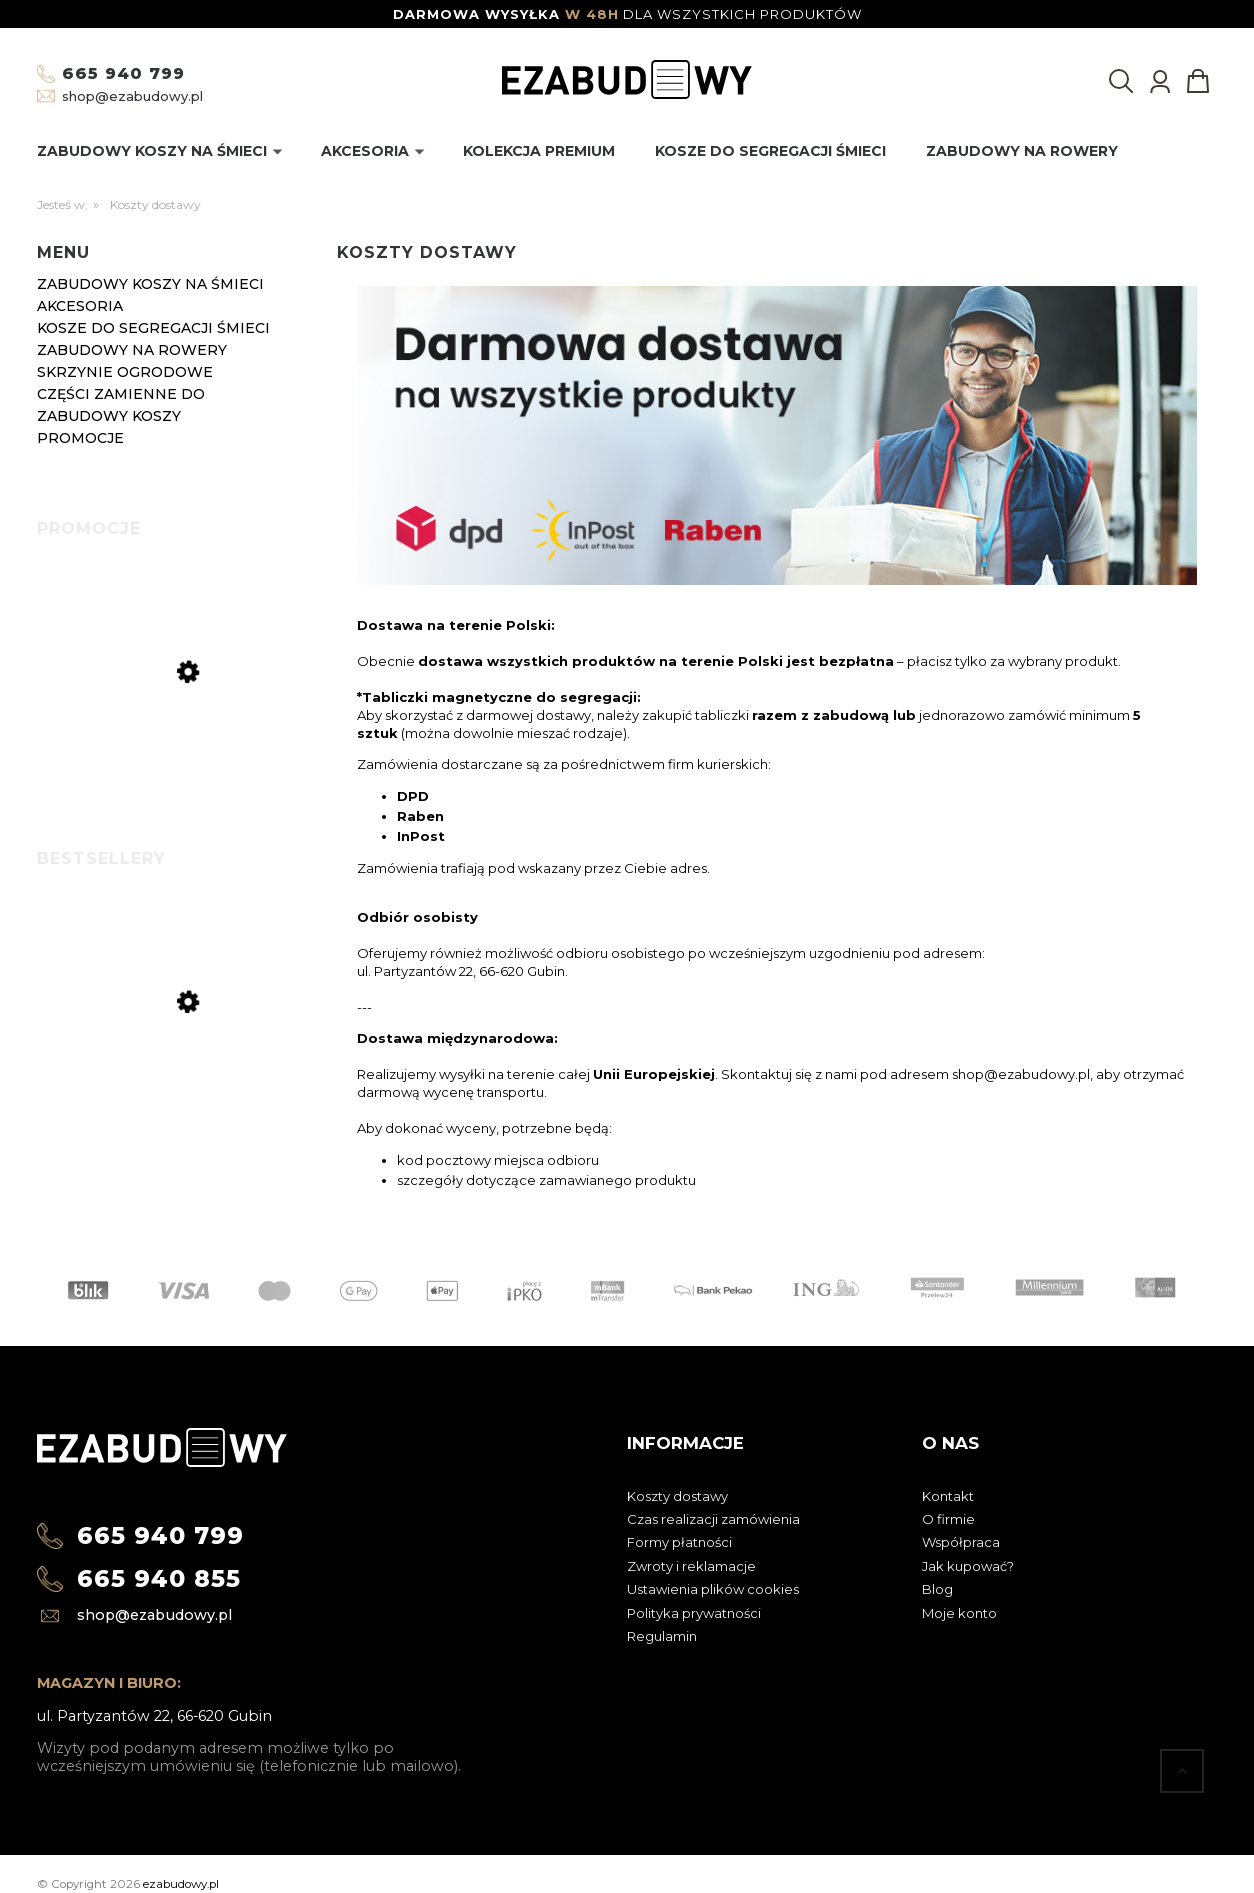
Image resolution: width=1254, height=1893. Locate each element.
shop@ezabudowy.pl (132, 96)
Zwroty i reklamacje (691, 1566)
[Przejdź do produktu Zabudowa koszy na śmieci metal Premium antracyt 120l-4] (177, 1088)
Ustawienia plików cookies (713, 1589)
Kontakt (948, 1496)
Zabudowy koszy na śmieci (150, 284)
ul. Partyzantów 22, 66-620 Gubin (154, 1716)
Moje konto (959, 1613)
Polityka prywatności (694, 1613)
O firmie (948, 1519)
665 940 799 (123, 74)
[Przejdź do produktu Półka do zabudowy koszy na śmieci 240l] (177, 748)
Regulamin (662, 1636)
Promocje (80, 438)
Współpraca (961, 1542)
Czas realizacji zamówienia (713, 1519)
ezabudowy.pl (181, 1884)
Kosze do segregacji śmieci (153, 328)
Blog (937, 1589)
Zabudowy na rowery (132, 350)
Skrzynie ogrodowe (125, 372)
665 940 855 (159, 1578)
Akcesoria (80, 306)
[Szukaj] (1121, 81)
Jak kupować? (968, 1566)
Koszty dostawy (677, 1496)
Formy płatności (679, 1542)
